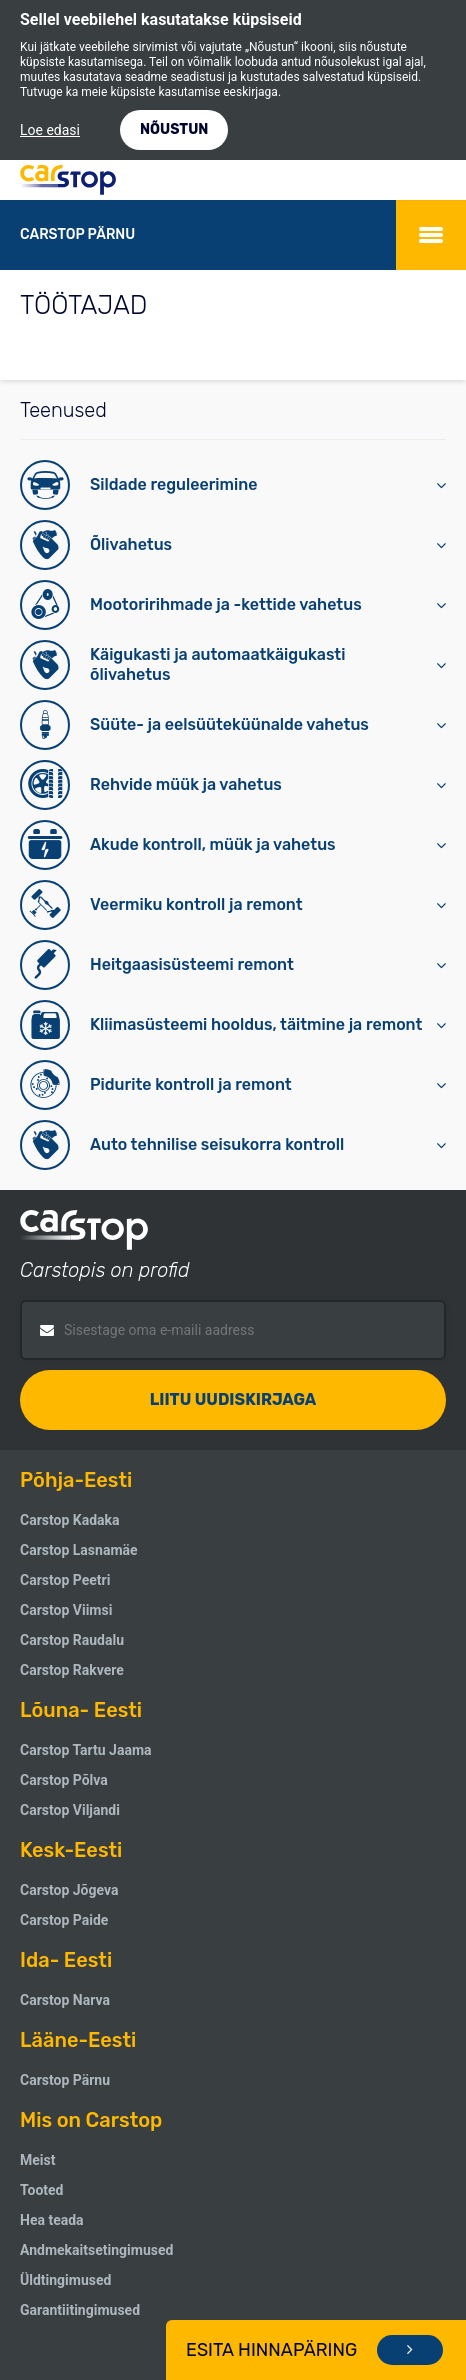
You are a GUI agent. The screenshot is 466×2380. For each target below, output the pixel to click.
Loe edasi (50, 130)
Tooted (41, 2190)
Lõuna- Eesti (81, 1710)
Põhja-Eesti (76, 1480)
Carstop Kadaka (70, 1520)
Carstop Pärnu (65, 2080)
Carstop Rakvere (72, 1670)
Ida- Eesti (66, 1960)
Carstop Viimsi (66, 1610)
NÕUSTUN (174, 129)
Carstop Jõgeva (69, 1890)
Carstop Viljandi (70, 1810)
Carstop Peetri (65, 1580)
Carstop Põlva (64, 1780)
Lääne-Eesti (78, 2040)
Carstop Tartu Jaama (86, 1750)
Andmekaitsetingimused (96, 2250)
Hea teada (52, 2220)
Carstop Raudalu (72, 1640)
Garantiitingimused (80, 2310)
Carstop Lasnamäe (79, 1550)
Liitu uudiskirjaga (233, 1399)
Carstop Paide (64, 1920)
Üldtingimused (65, 2280)
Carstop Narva (65, 2000)
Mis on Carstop (91, 2120)
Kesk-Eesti (71, 1850)
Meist (37, 2160)
